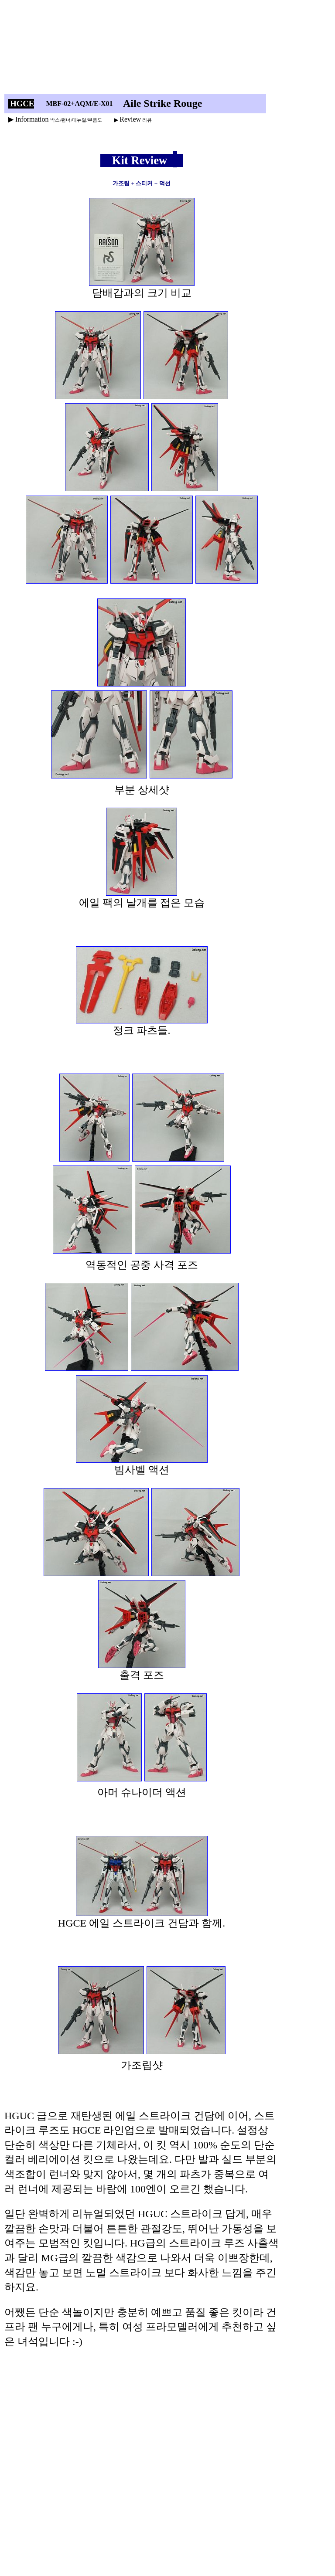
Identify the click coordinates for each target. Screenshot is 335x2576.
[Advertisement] (145, 49)
